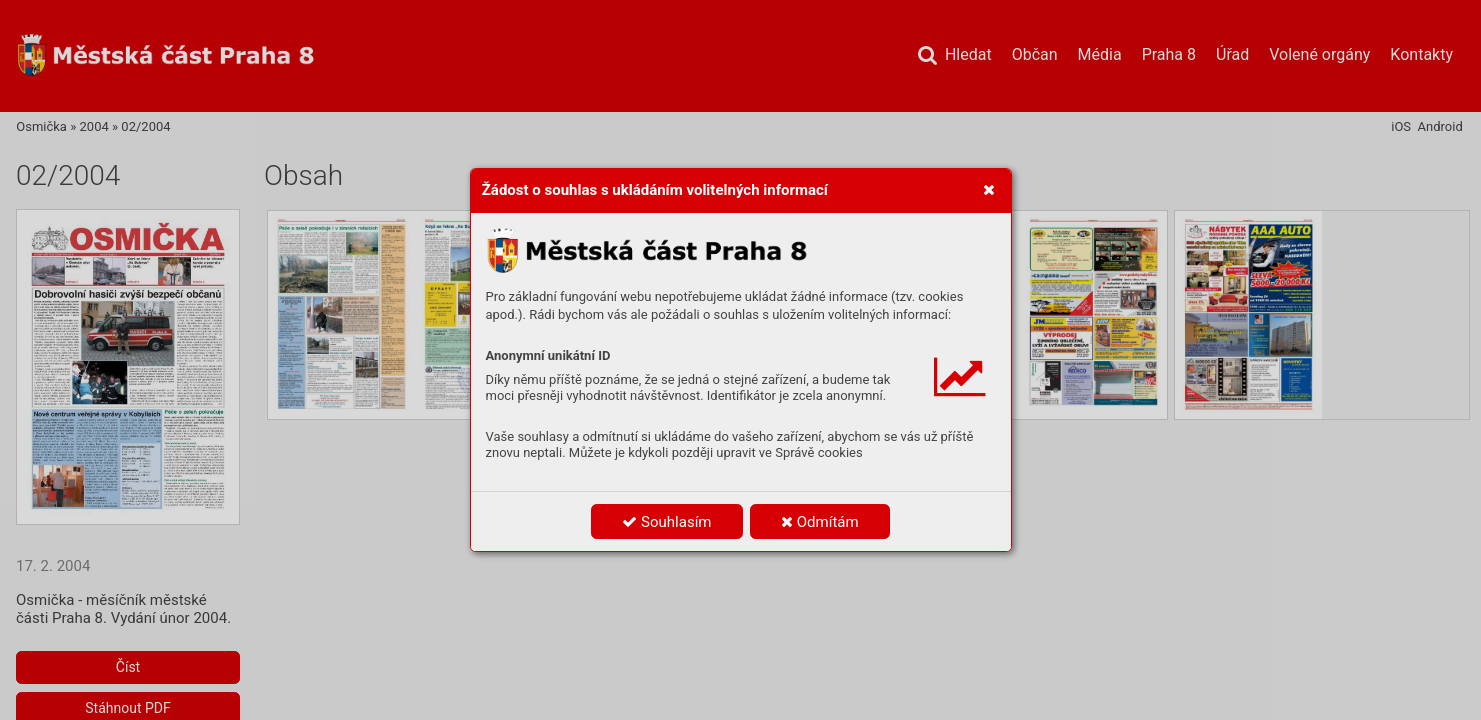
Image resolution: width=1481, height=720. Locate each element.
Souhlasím (666, 522)
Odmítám (820, 522)
